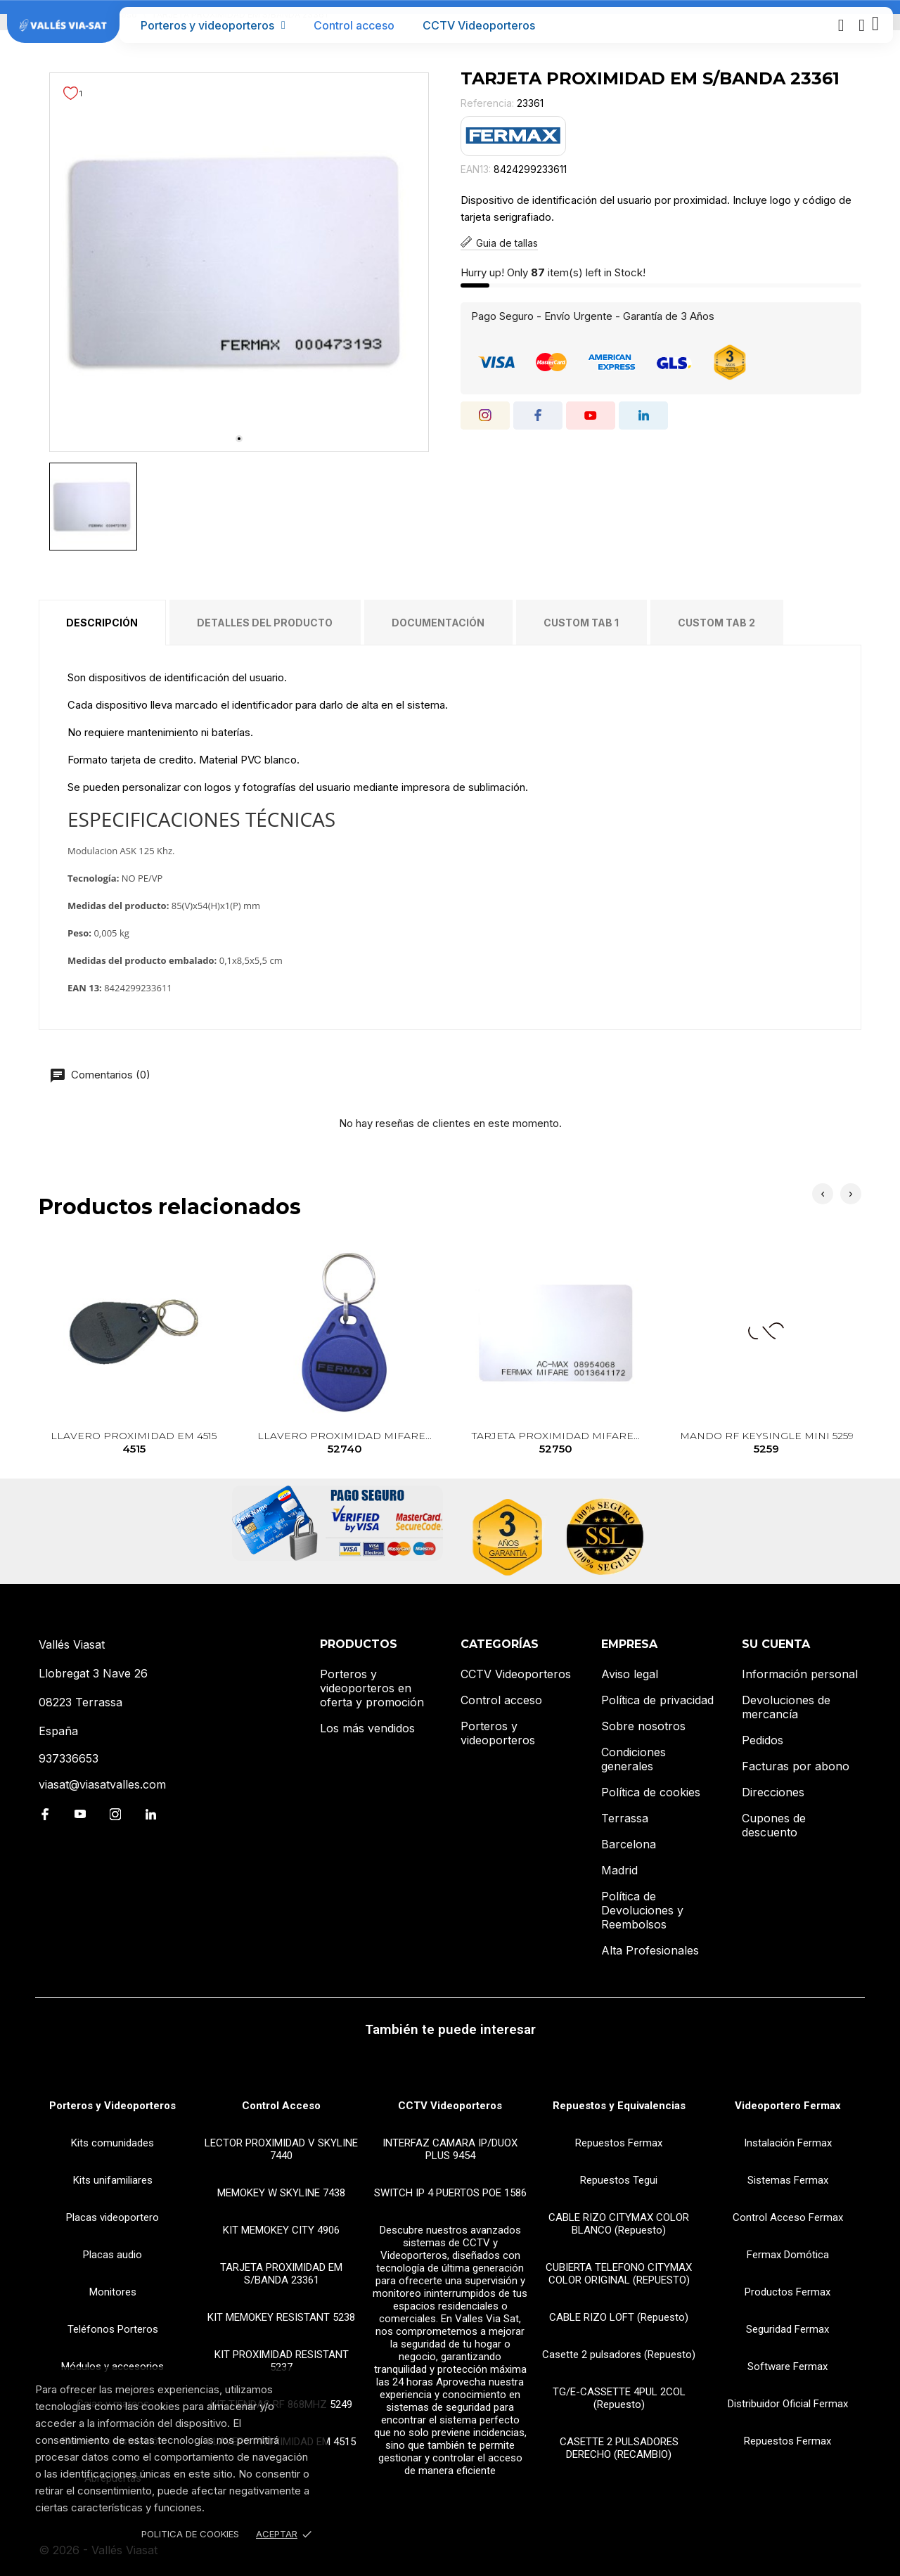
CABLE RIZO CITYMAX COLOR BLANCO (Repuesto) (618, 2223)
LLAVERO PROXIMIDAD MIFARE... (345, 1443)
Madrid (619, 1870)
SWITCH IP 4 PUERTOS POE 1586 (450, 2193)
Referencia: (487, 103)
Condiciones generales (633, 1759)
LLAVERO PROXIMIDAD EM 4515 (134, 1443)
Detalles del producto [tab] (265, 623)
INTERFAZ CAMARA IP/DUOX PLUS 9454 (450, 2149)
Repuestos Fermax (618, 2143)
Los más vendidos (367, 1728)
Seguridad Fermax (787, 2329)
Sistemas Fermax (787, 2180)
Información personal (800, 1674)
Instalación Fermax (788, 2143)
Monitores (112, 2292)
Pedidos (762, 1740)
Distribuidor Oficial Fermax (788, 2403)
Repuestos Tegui (618, 2180)
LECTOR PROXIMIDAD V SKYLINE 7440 (281, 2149)
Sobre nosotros (643, 1726)
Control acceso (354, 25)
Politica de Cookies (190, 2533)
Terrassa (624, 1818)
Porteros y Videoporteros (112, 2105)
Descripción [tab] (102, 623)
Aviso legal (629, 1674)
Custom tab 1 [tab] (581, 623)
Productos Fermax (787, 2292)
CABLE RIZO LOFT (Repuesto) (618, 2317)
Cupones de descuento (774, 1825)
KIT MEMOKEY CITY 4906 (281, 2230)
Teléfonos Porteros (113, 2329)
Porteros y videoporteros (213, 25)
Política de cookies (650, 1792)
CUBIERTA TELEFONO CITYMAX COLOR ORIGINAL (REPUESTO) (619, 2273)
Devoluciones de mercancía (786, 1707)
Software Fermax (787, 2366)
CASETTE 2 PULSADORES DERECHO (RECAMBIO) (619, 2448)
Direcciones (773, 1792)
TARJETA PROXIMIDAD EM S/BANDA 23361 (281, 2273)
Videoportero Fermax (788, 2105)
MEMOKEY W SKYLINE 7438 (281, 2193)
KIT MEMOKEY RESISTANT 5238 (281, 2317)
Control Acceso (281, 2105)
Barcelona (628, 1844)
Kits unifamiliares (113, 2180)
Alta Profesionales (650, 1950)
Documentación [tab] (438, 623)
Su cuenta (776, 1644)
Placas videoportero (112, 2217)
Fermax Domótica (788, 2254)
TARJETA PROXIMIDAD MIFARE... (555, 1443)
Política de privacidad (657, 1700)
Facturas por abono (795, 1766)
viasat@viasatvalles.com (102, 1784)
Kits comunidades (112, 2143)
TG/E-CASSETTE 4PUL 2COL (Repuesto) (619, 2398)
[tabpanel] (239, 262)
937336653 (68, 1758)
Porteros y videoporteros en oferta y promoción (372, 1688)
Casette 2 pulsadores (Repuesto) (618, 2354)
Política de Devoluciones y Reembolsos (642, 1910)
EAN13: (476, 169)
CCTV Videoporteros (479, 25)
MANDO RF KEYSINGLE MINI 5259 (766, 1443)
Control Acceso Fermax (788, 2217)
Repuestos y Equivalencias (619, 2105)
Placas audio (112, 2254)
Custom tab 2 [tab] (716, 623)
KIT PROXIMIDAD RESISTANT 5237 (281, 2361)
